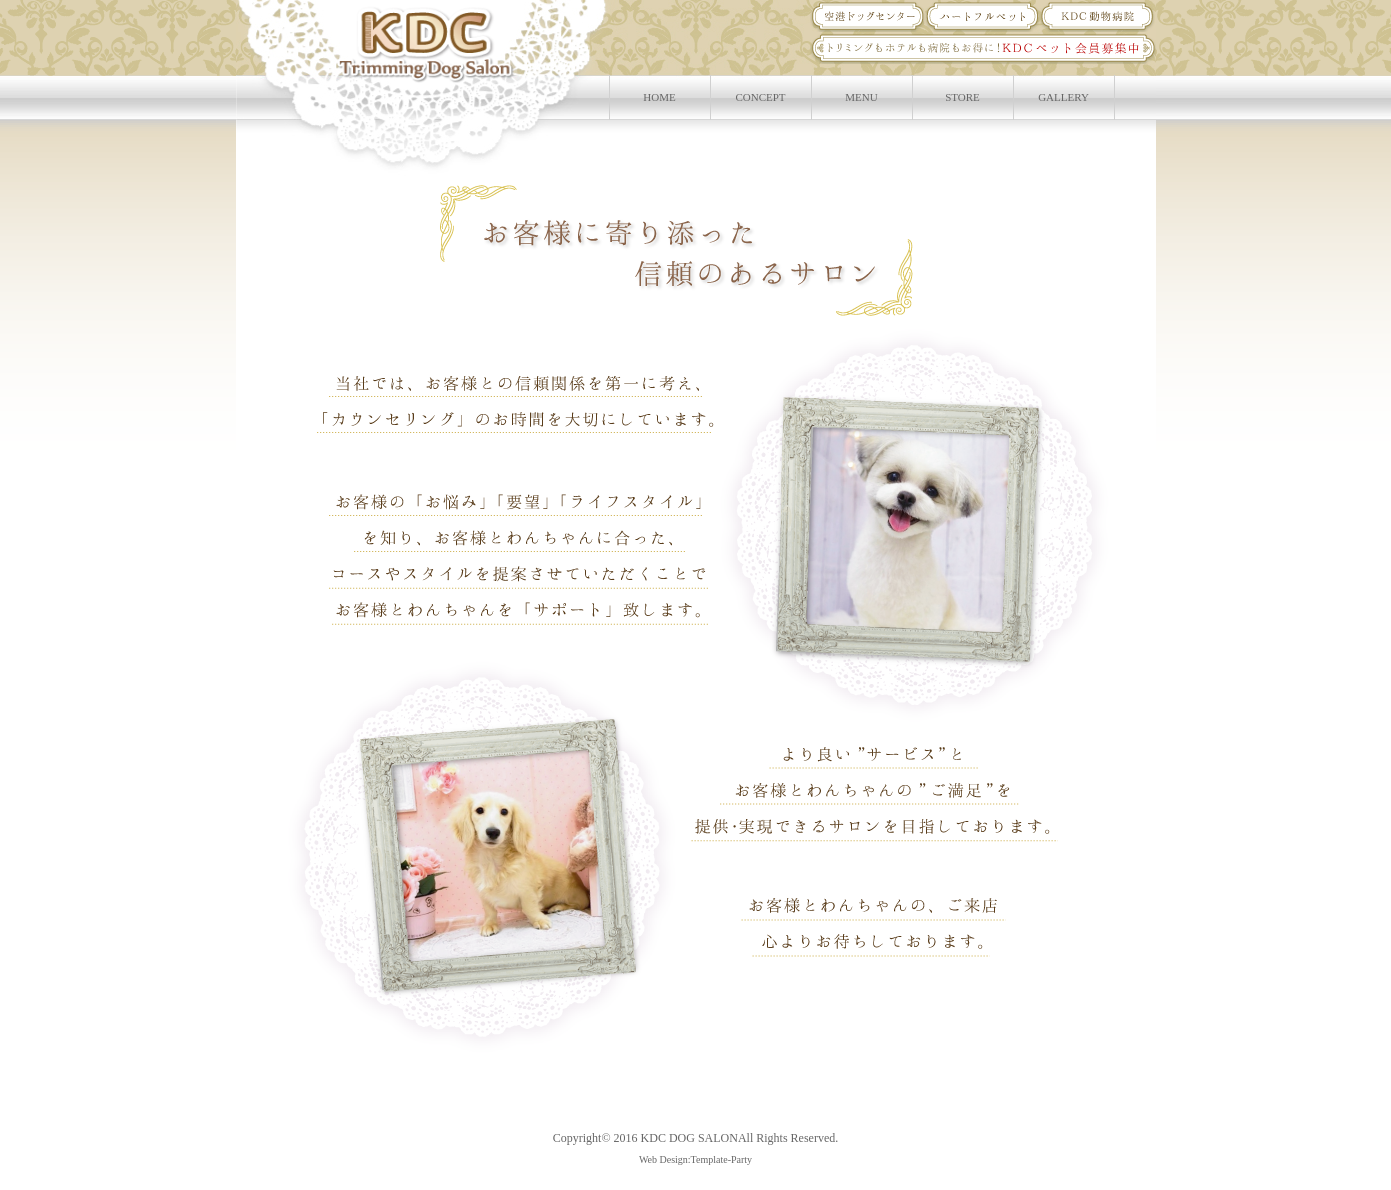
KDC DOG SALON (689, 1138)
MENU (861, 97)
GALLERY (1063, 97)
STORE (962, 97)
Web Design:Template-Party (695, 1159)
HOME (659, 97)
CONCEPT (760, 97)
